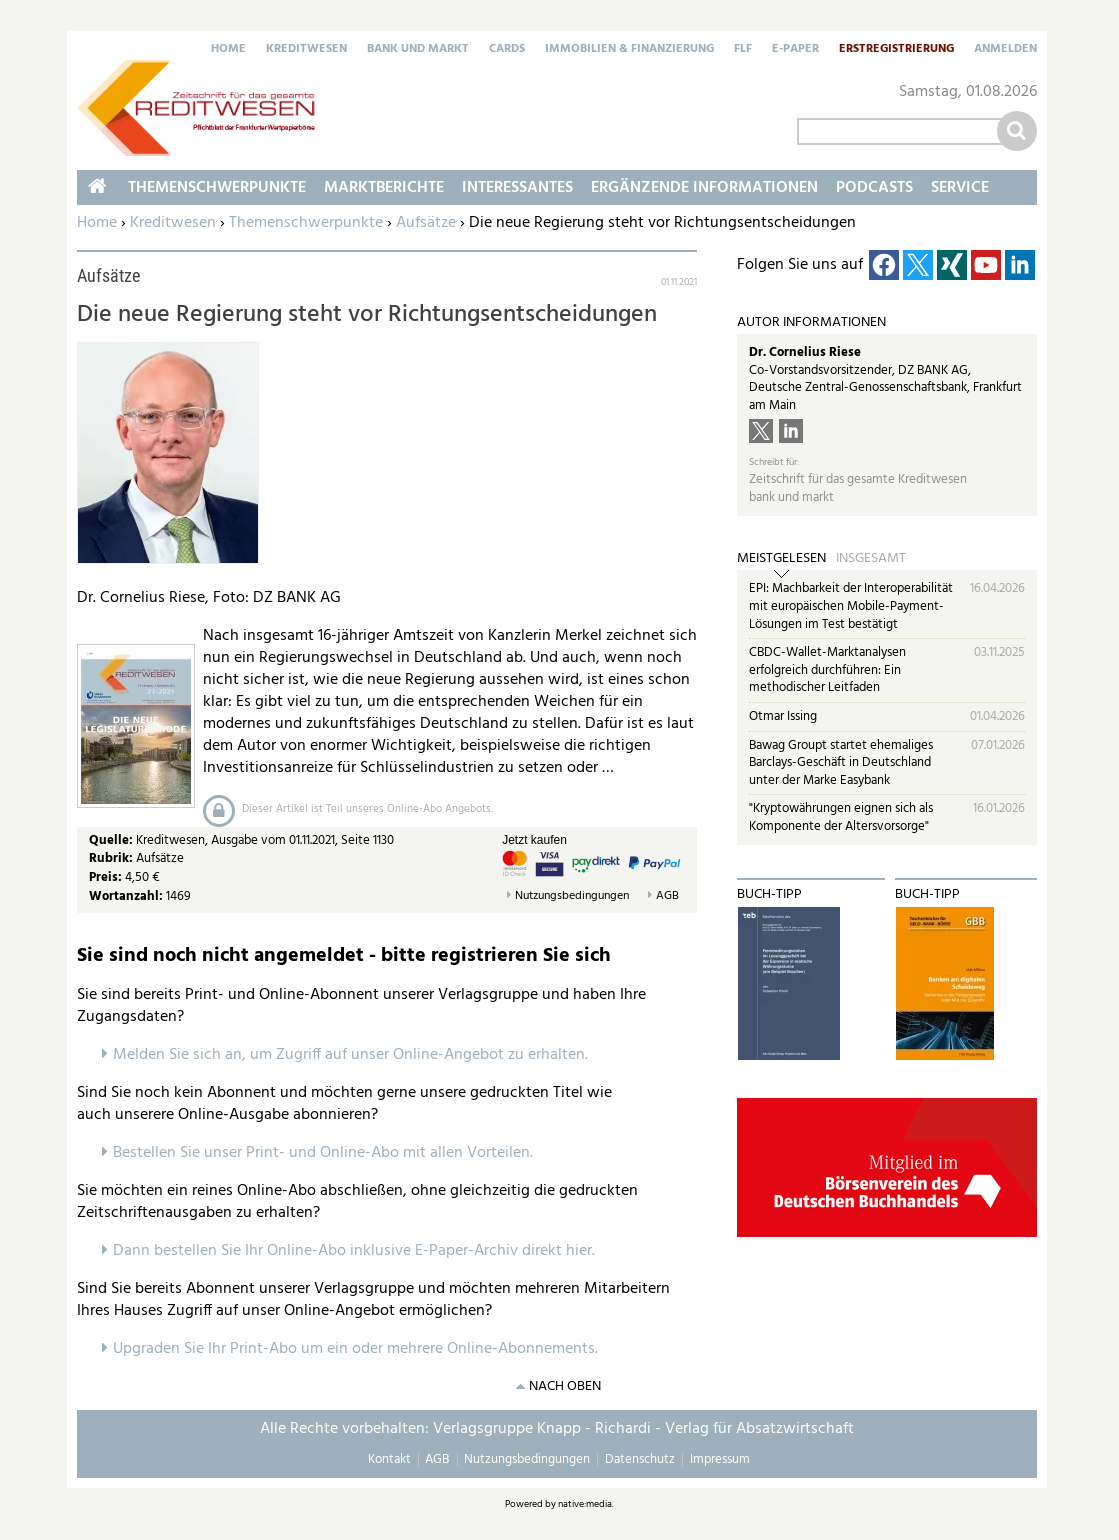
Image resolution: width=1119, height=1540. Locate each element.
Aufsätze (426, 223)
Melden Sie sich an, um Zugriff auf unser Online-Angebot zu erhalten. (350, 1055)
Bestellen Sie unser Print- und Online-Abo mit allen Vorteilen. (323, 1153)
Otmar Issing (783, 716)
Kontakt (389, 1459)
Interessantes (517, 188)
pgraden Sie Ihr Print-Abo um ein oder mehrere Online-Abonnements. (360, 1349)
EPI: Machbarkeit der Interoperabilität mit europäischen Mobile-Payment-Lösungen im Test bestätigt (851, 606)
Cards (507, 50)
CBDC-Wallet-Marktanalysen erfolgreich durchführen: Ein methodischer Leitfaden (827, 670)
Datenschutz (640, 1459)
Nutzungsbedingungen (572, 896)
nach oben (565, 1386)
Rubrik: (112, 858)
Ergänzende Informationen (704, 188)
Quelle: (112, 840)
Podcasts (874, 188)
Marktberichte (384, 188)
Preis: (105, 877)
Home (228, 50)
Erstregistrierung (896, 50)
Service (960, 188)
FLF (743, 50)
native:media (585, 1504)
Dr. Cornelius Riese (805, 352)
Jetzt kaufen (534, 840)
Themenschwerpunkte (306, 223)
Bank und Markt (418, 50)
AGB (667, 896)
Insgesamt (871, 559)
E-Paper (795, 50)
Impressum (720, 1459)
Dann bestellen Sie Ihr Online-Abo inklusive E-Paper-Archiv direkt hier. (354, 1251)
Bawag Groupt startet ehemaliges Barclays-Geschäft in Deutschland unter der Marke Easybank (841, 763)
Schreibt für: (774, 462)
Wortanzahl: (126, 896)
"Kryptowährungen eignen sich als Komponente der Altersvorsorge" (841, 817)
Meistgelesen (781, 559)
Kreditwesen (306, 50)
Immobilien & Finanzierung (629, 50)
